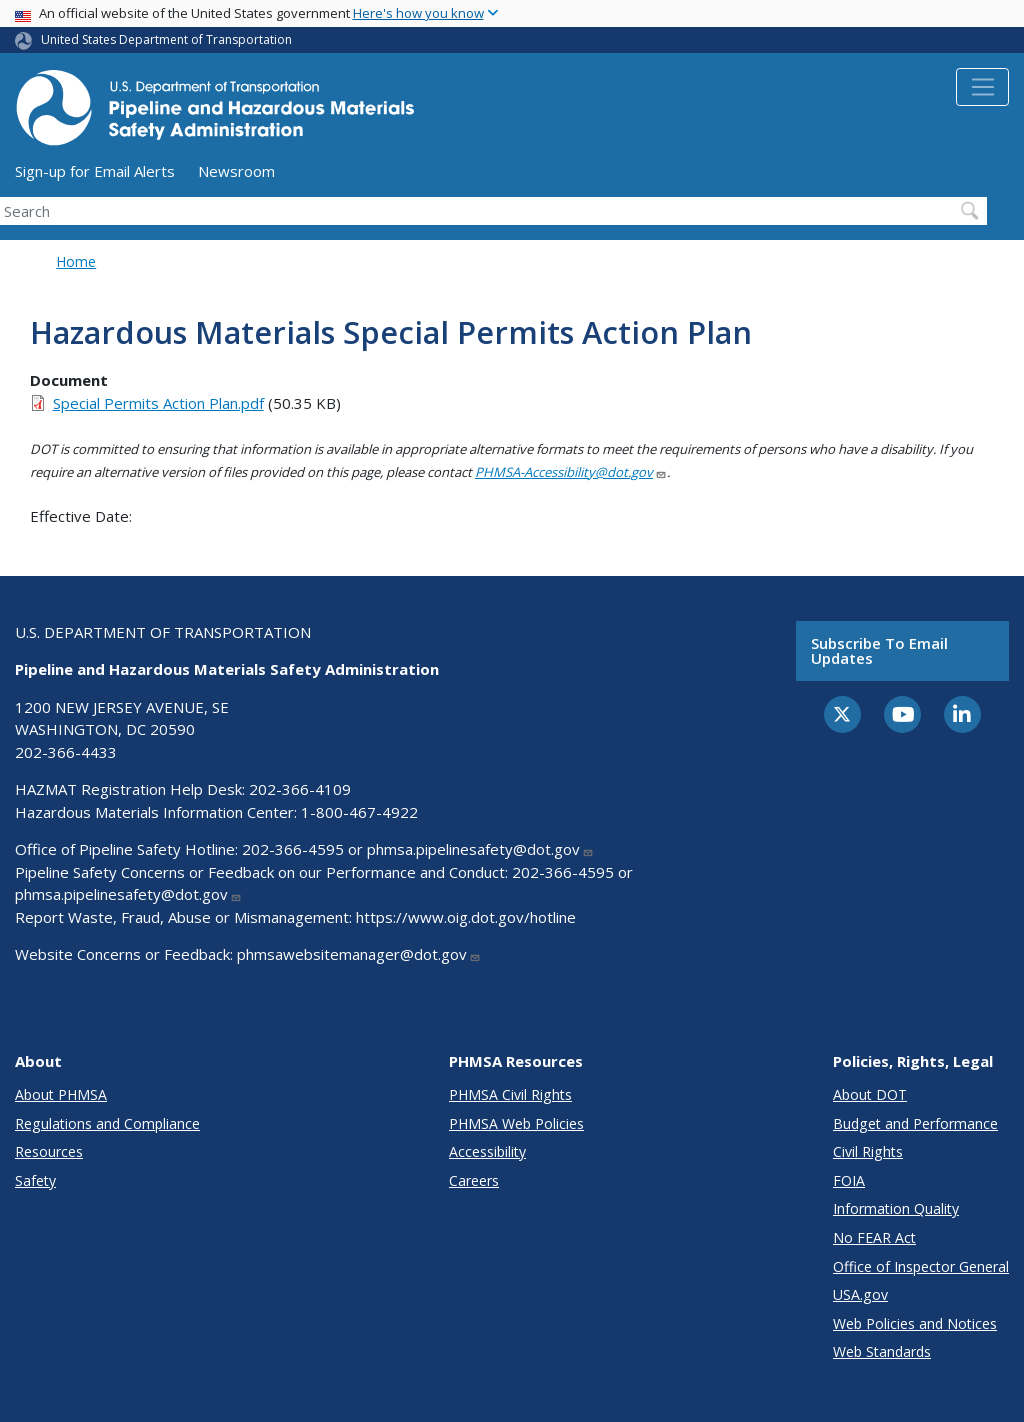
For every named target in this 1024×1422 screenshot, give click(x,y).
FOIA (849, 1180)
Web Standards (882, 1351)
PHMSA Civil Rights (510, 1094)
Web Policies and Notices (915, 1323)
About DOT (870, 1094)
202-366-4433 (66, 752)
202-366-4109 (300, 789)
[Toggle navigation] (982, 87)
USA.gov (860, 1294)
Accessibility (487, 1151)
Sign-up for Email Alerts (95, 171)
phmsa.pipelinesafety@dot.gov (480, 849)
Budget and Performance (915, 1123)
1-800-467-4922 (359, 812)
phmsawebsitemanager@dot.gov (359, 954)
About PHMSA (61, 1094)
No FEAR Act (874, 1237)
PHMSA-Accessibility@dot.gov (571, 472)
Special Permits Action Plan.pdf (158, 403)
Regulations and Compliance (107, 1123)
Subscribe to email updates (879, 650)
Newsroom (236, 171)
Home (76, 261)
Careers (474, 1180)
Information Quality (896, 1208)
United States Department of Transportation (166, 39)
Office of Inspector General (921, 1266)
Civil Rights (868, 1151)
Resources (49, 1151)
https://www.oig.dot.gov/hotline (466, 917)
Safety (35, 1180)
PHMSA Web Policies (516, 1123)
